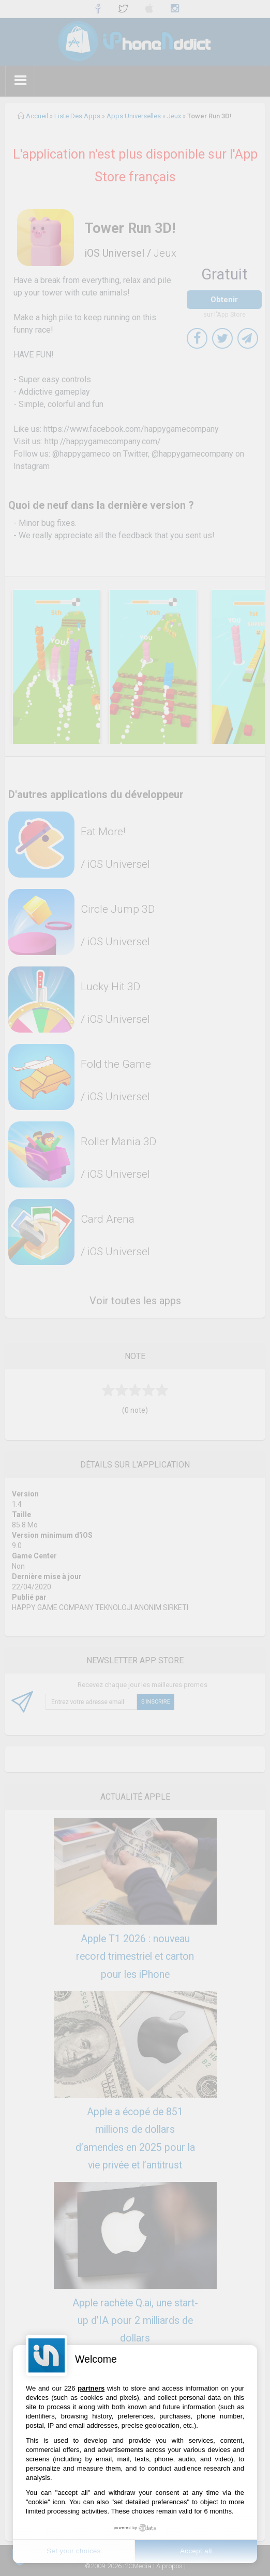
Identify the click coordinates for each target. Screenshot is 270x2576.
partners (91, 2388)
